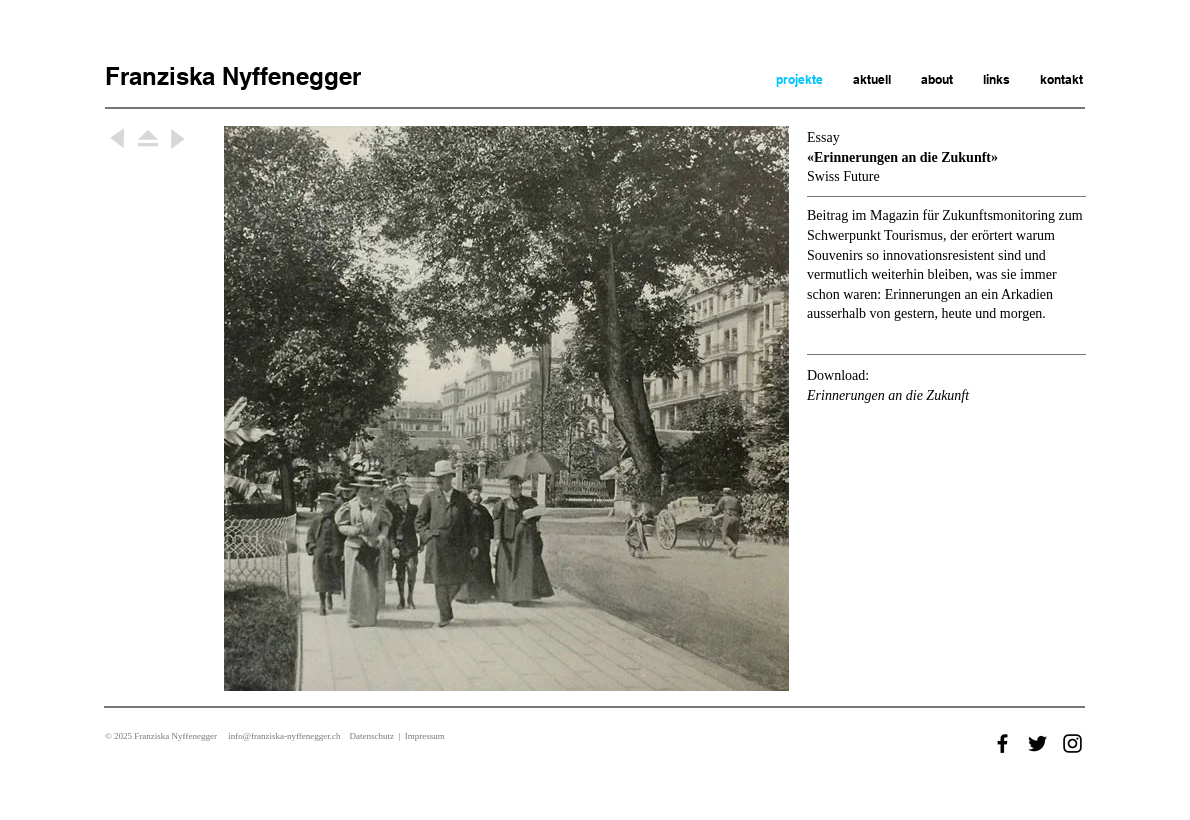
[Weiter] (118, 139)
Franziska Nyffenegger (233, 76)
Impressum (425, 736)
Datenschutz (371, 736)
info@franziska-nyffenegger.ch (284, 736)
